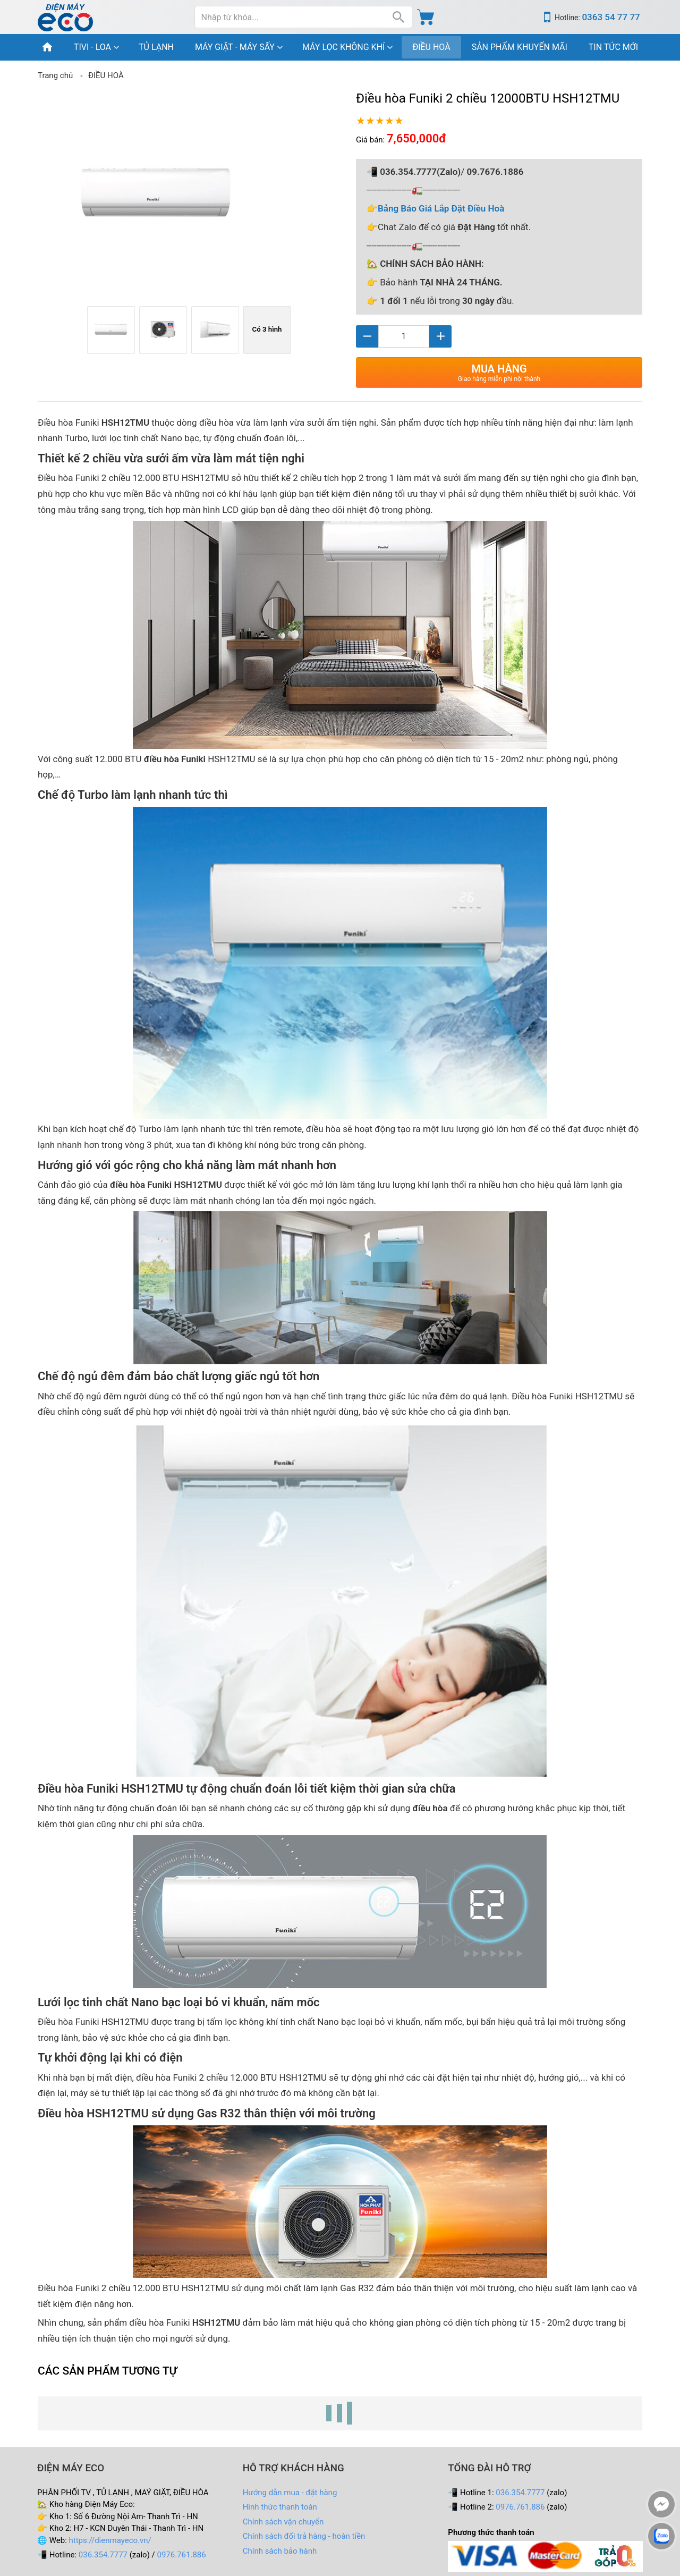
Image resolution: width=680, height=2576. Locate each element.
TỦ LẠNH (156, 47)
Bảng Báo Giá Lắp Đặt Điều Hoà (441, 208)
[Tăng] (440, 336)
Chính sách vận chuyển (283, 2522)
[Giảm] (367, 336)
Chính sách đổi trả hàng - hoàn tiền (304, 2536)
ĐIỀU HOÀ (431, 47)
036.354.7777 (103, 2555)
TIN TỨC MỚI (613, 47)
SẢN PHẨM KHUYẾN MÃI (519, 47)
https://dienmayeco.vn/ (110, 2540)
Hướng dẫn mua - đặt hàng (290, 2492)
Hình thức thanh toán (280, 2507)
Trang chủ (55, 75)
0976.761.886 (181, 2555)
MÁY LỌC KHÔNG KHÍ (343, 47)
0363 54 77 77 (611, 17)
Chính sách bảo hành (280, 2551)
